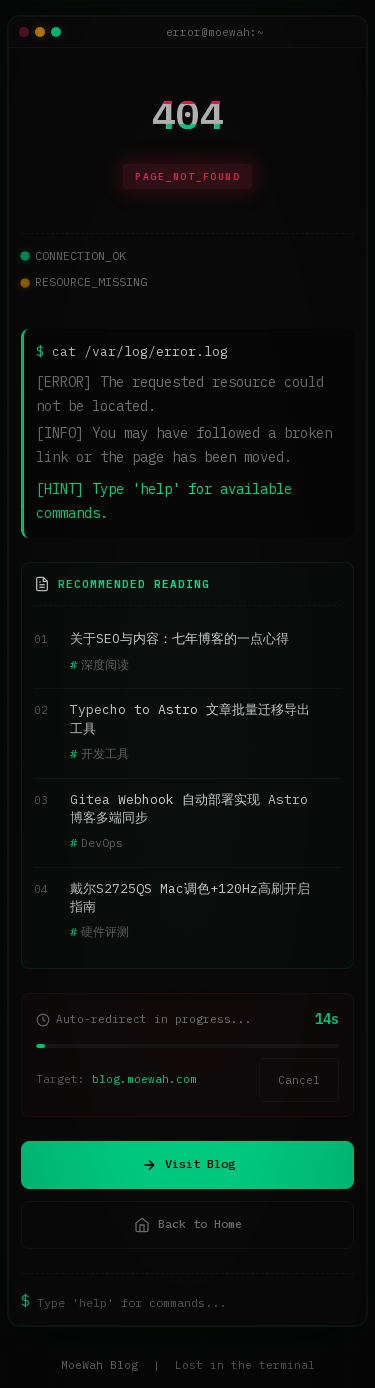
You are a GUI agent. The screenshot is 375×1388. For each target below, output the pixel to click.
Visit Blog (188, 1164)
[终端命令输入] (195, 1302)
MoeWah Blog (99, 1365)
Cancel (299, 1080)
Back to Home (188, 1224)
